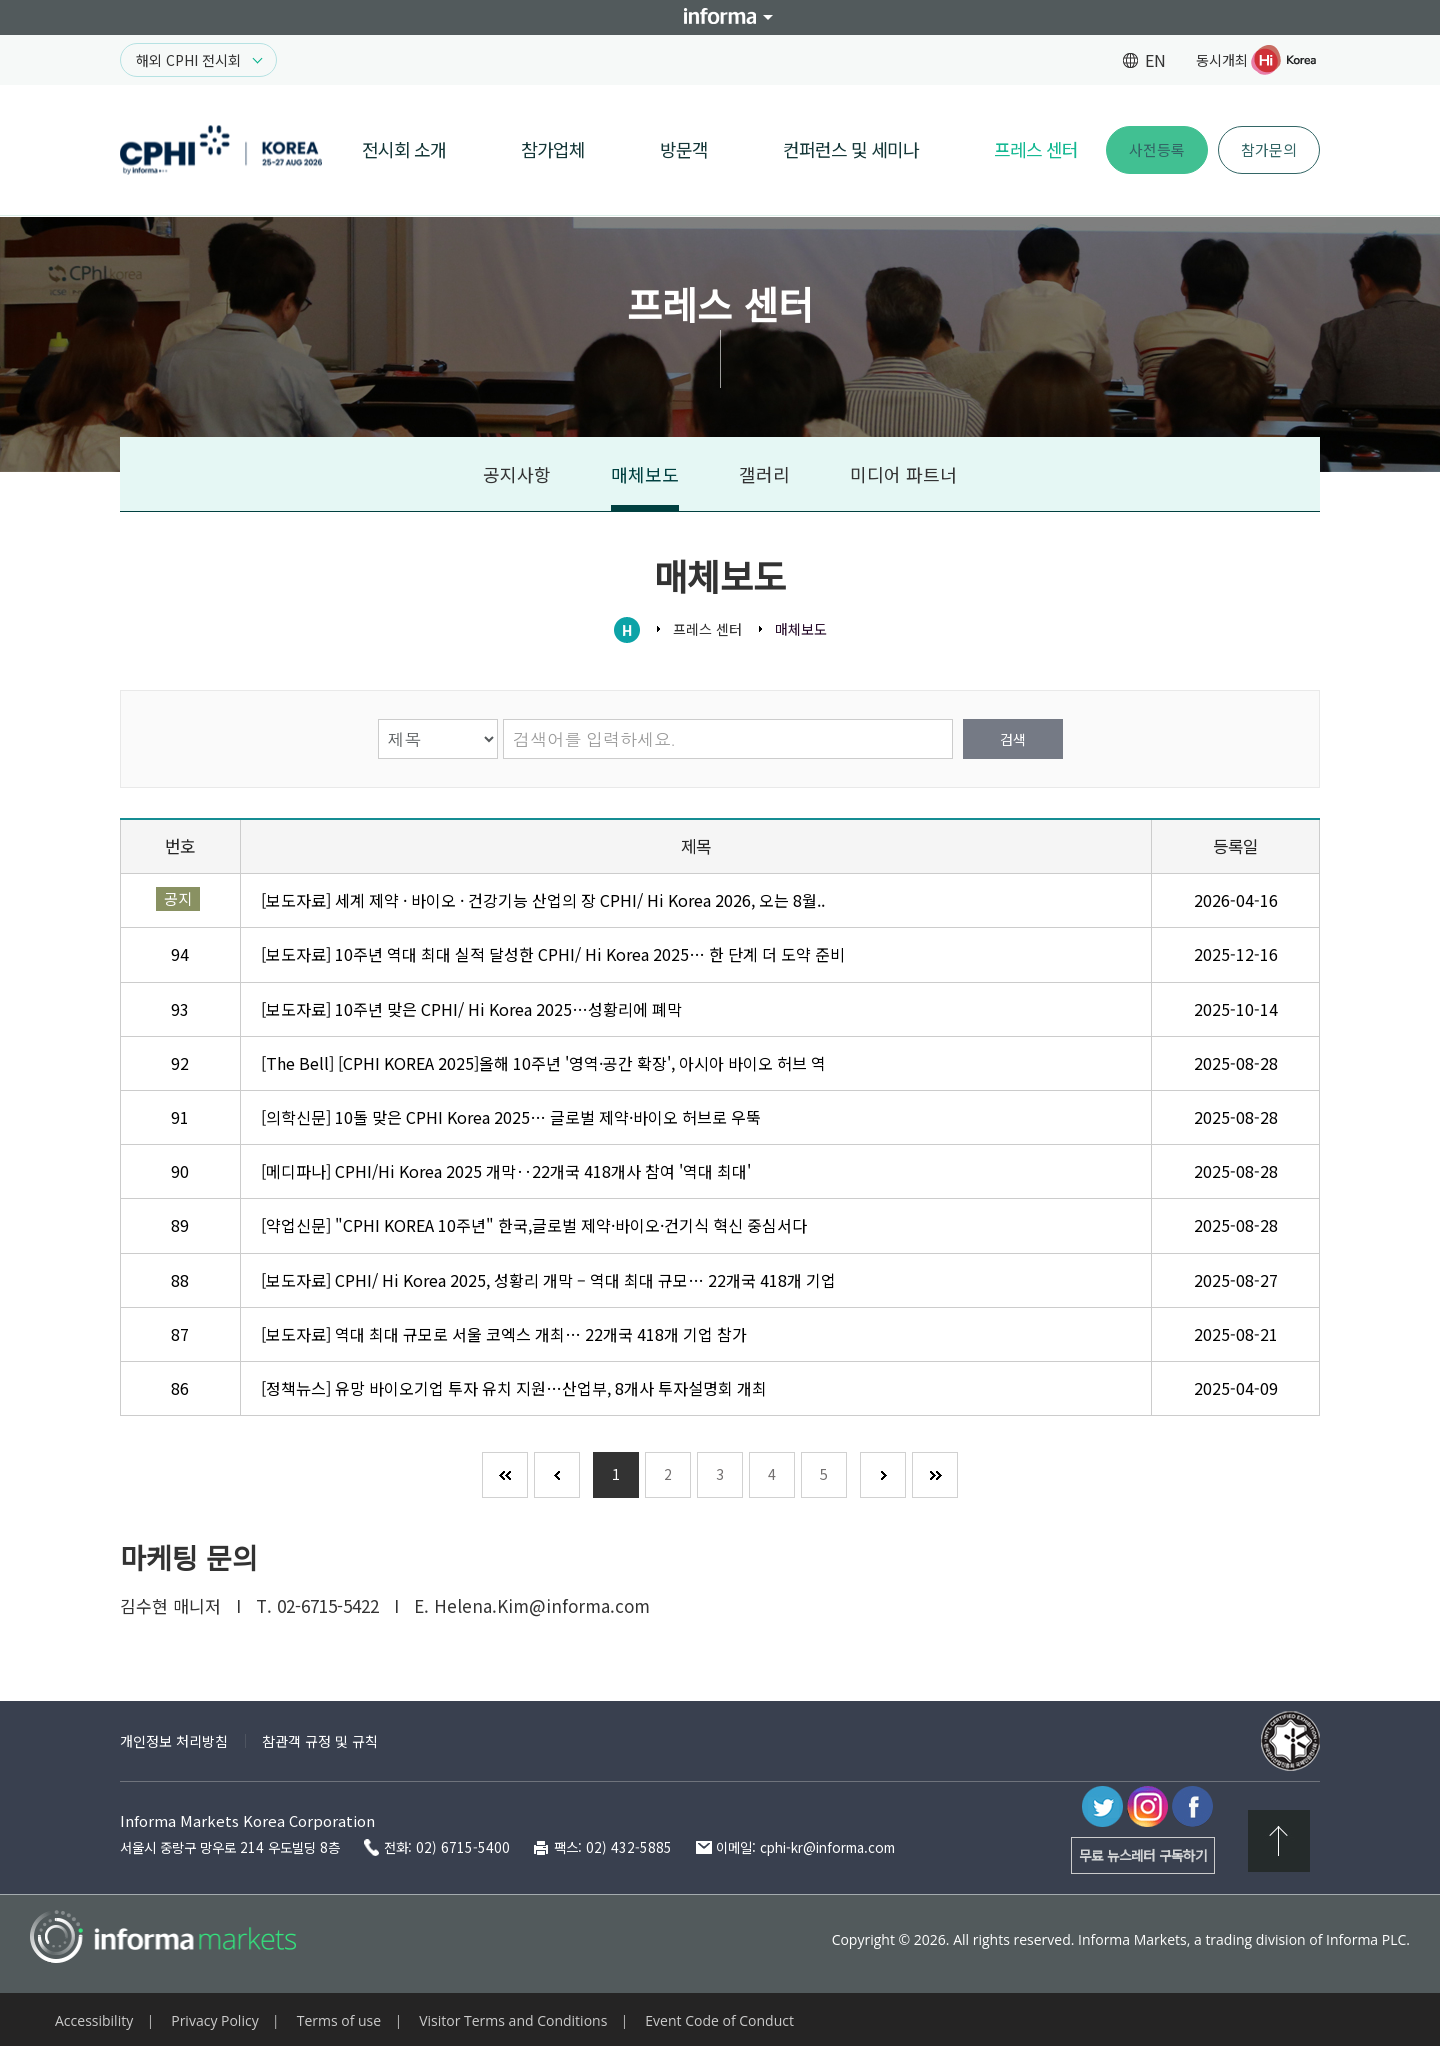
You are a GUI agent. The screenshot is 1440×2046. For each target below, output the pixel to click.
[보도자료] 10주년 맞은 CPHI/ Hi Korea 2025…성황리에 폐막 (471, 1009)
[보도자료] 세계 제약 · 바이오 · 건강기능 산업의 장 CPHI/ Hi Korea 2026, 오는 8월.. (543, 900)
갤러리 (764, 474)
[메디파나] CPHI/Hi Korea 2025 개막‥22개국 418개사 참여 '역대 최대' (506, 1171)
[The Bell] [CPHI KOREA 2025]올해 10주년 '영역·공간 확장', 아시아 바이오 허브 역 (543, 1063)
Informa (720, 17)
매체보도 (645, 474)
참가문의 (1269, 149)
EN (1155, 60)
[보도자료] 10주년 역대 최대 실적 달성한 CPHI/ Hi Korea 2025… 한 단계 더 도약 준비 (553, 954)
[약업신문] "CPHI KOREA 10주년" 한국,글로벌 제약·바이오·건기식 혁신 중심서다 (534, 1225)
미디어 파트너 (903, 474)
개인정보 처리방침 (174, 1741)
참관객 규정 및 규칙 (320, 1741)
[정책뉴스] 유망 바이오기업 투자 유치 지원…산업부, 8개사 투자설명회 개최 (514, 1388)
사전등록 (1157, 149)
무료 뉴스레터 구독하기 (1143, 1855)
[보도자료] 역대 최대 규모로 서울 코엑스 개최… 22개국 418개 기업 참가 (504, 1334)
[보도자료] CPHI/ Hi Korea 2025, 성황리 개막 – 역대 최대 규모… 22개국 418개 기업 (548, 1280)
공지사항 (517, 474)
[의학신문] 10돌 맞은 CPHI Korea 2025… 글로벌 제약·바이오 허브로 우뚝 (511, 1117)
